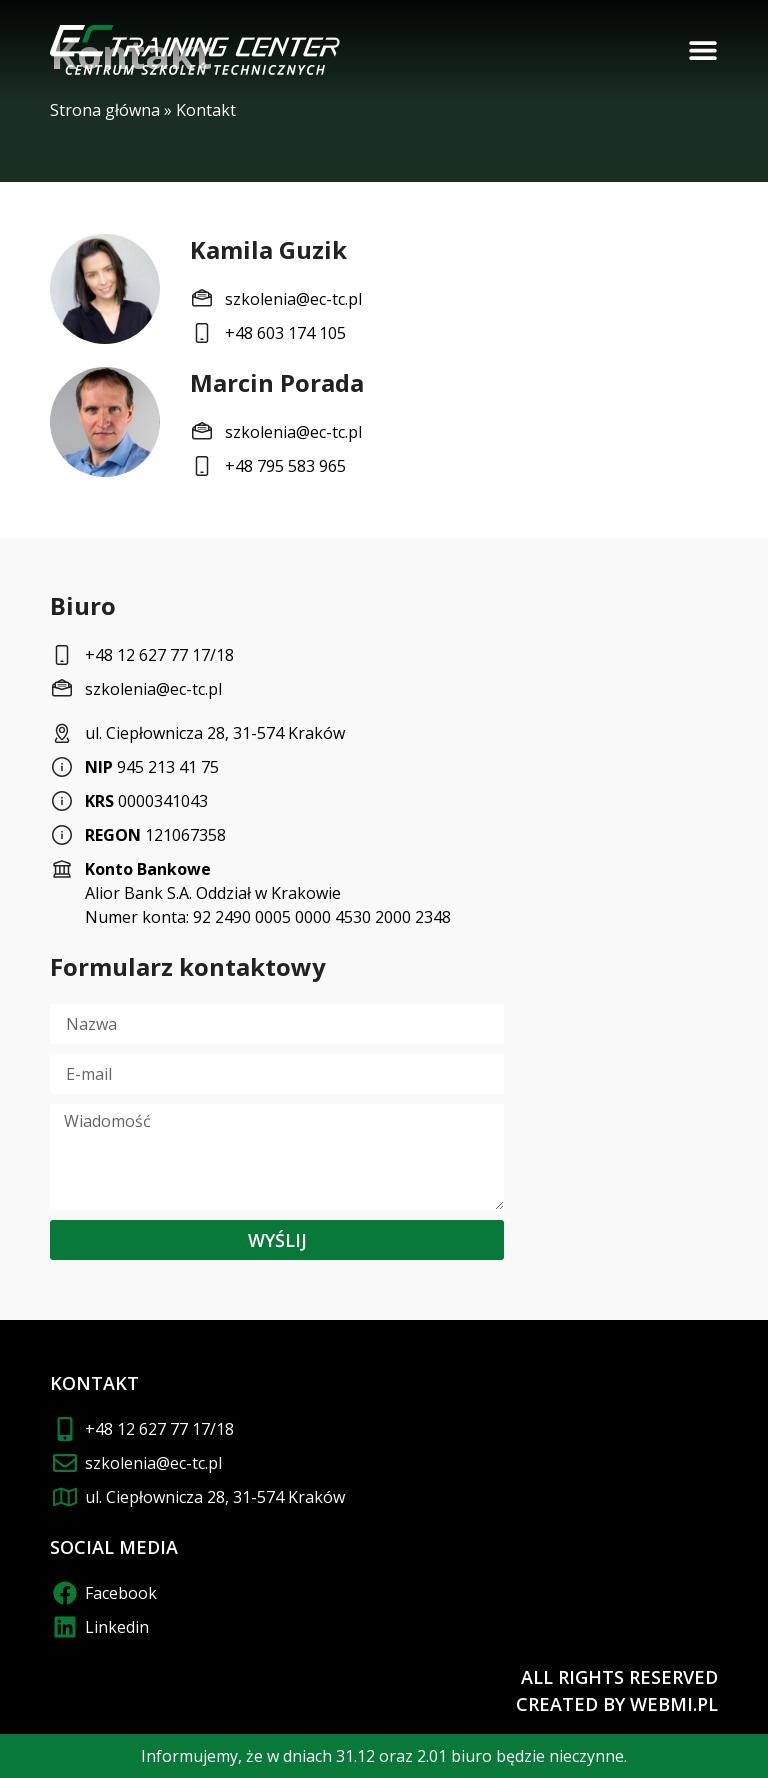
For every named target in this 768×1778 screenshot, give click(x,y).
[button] (703, 50)
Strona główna (105, 110)
